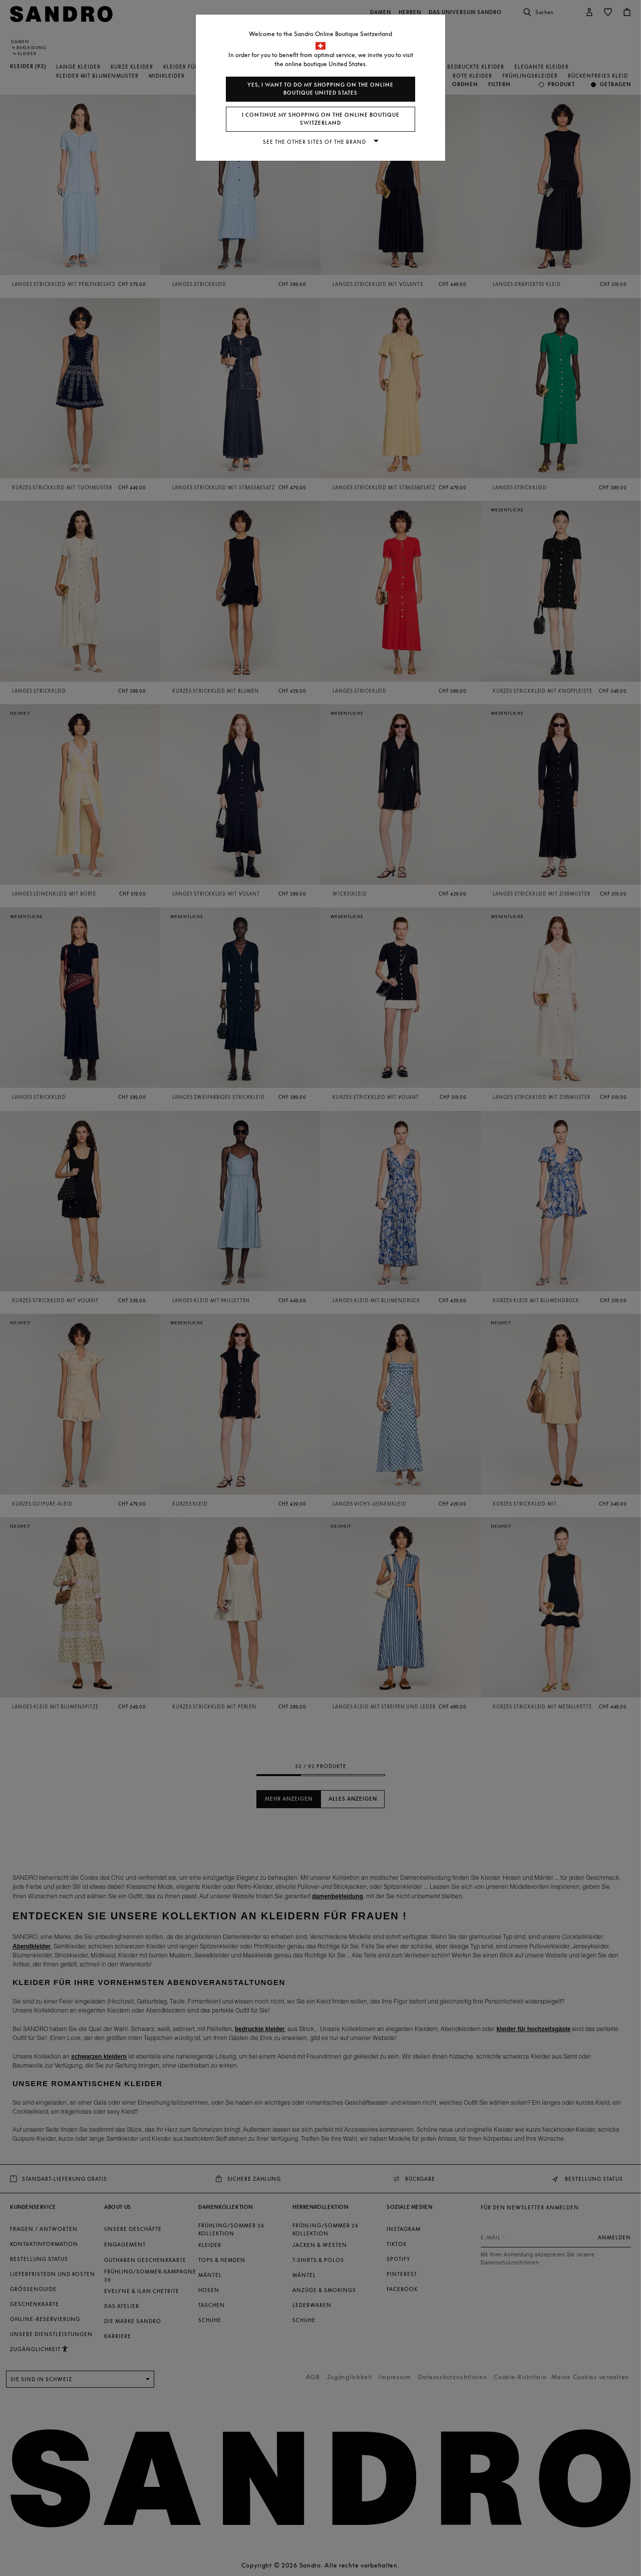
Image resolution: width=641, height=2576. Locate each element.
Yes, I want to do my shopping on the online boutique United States (320, 89)
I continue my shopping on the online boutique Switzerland (321, 119)
